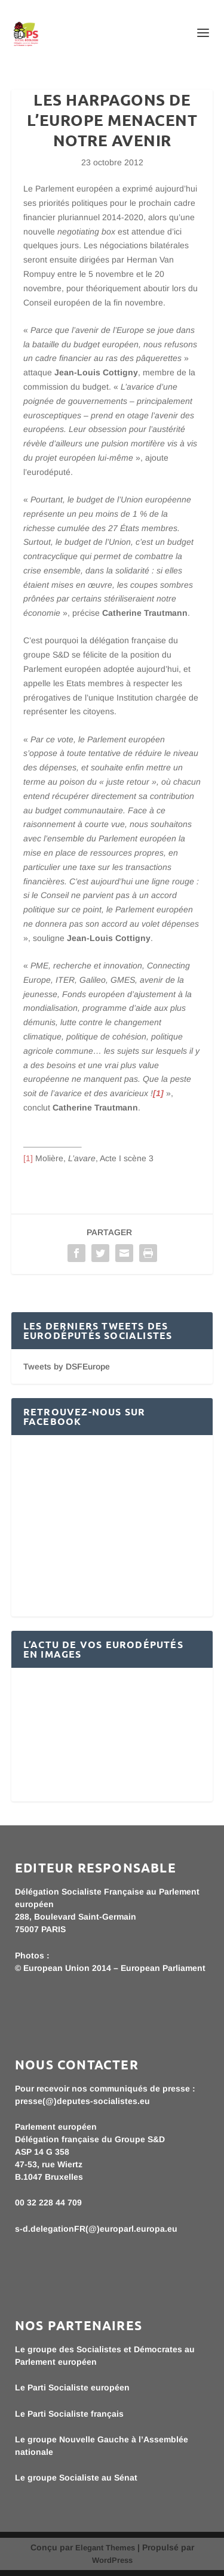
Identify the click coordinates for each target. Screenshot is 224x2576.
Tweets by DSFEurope (66, 1366)
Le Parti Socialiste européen (72, 2387)
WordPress (112, 2560)
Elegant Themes (105, 2547)
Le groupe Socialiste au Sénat (76, 2477)
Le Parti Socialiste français (69, 2413)
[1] (28, 1158)
